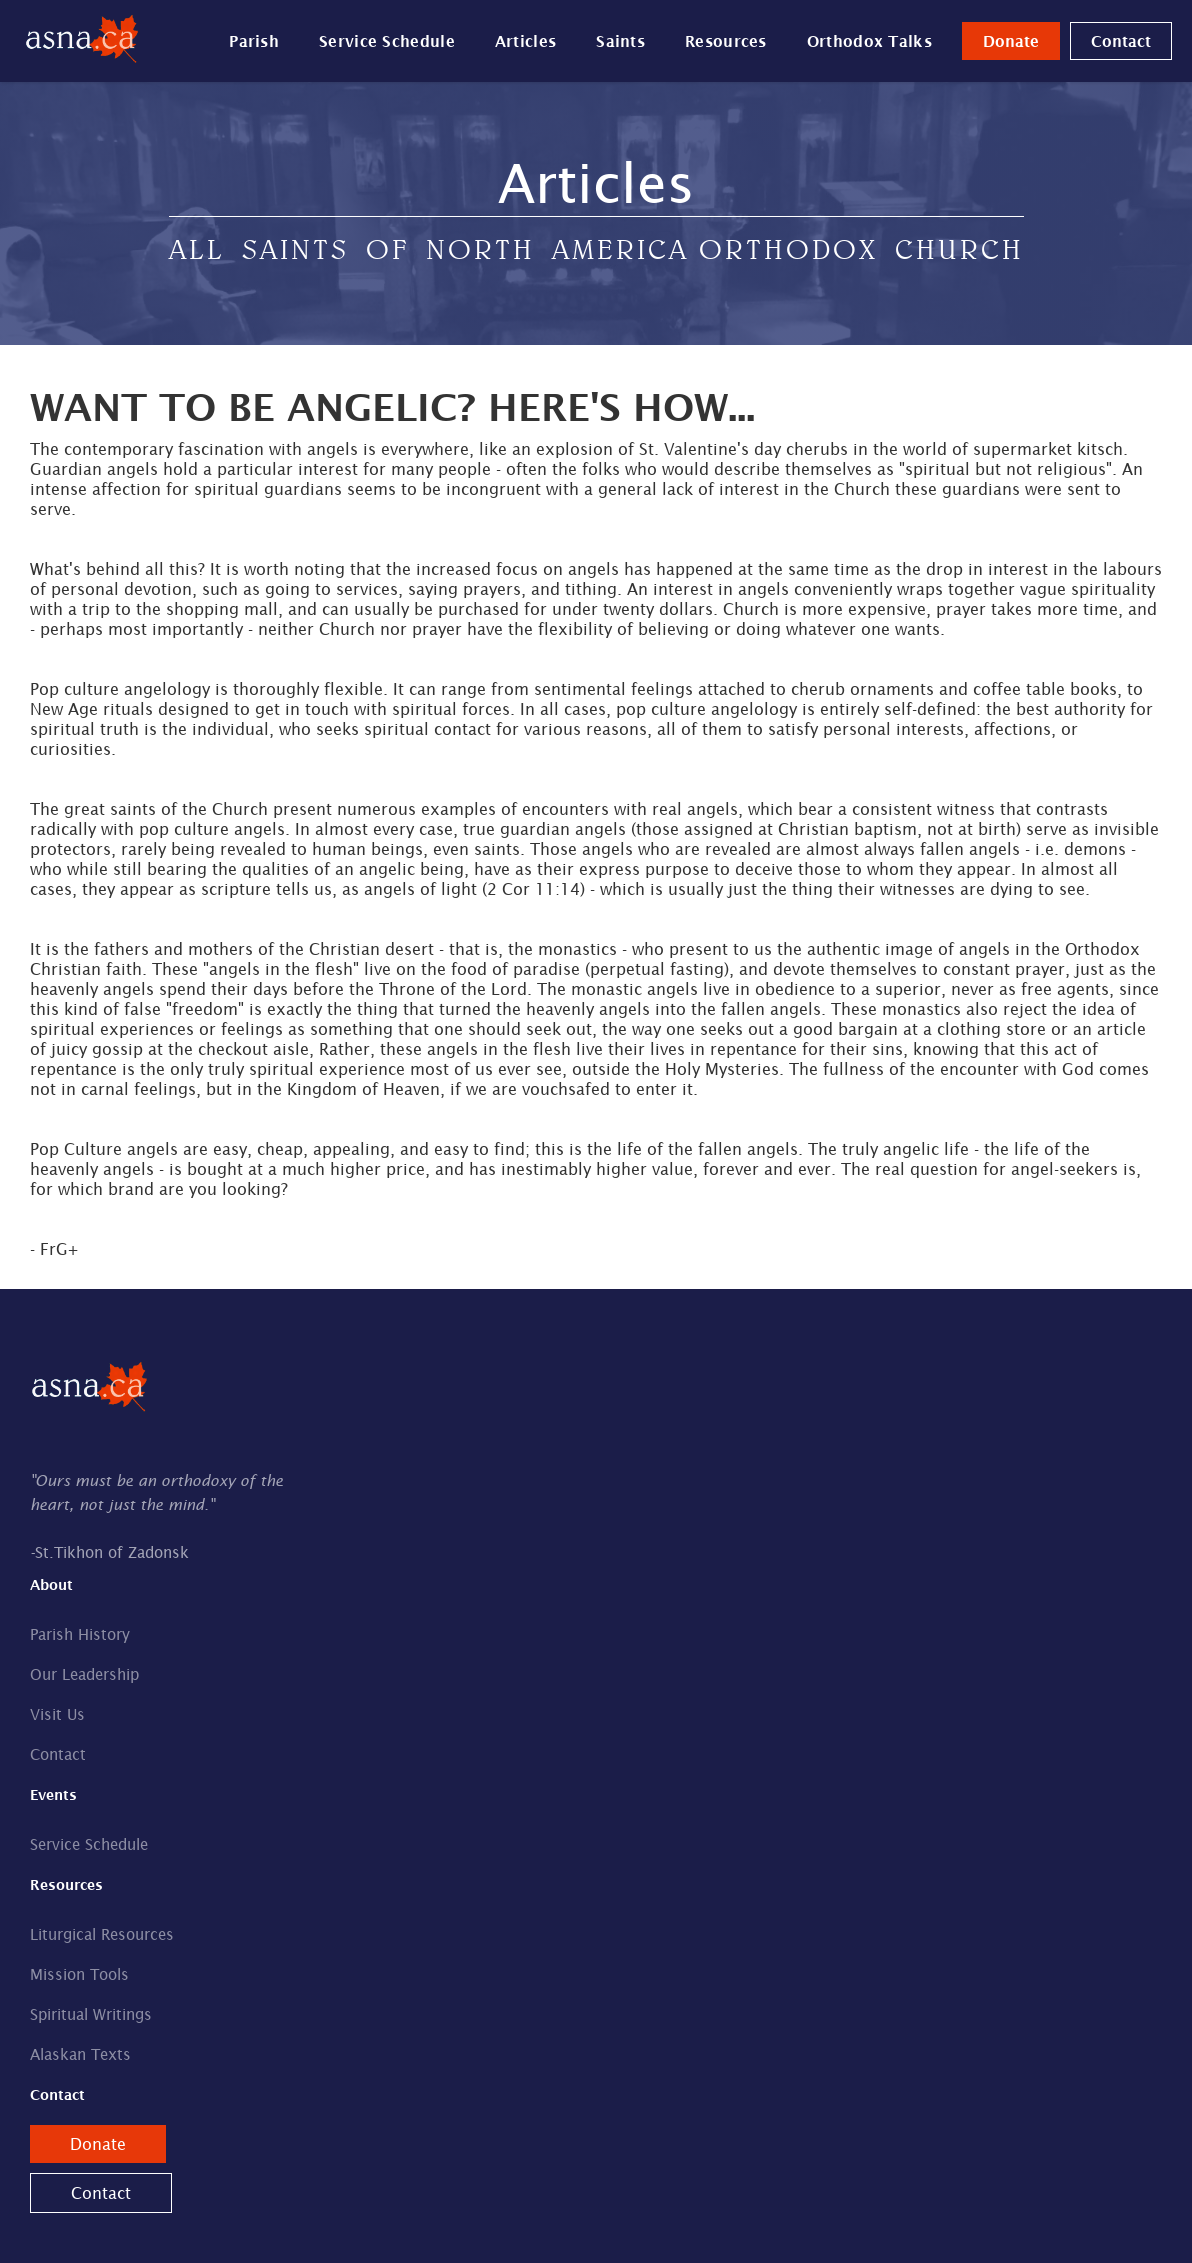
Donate (1011, 41)
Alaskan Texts (80, 2054)
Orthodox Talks (869, 41)
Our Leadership (84, 1674)
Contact (1121, 41)
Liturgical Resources (102, 1934)
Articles (525, 41)
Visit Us (57, 1714)
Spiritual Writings (91, 2014)
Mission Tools (79, 1974)
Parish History (80, 1634)
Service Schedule (387, 41)
